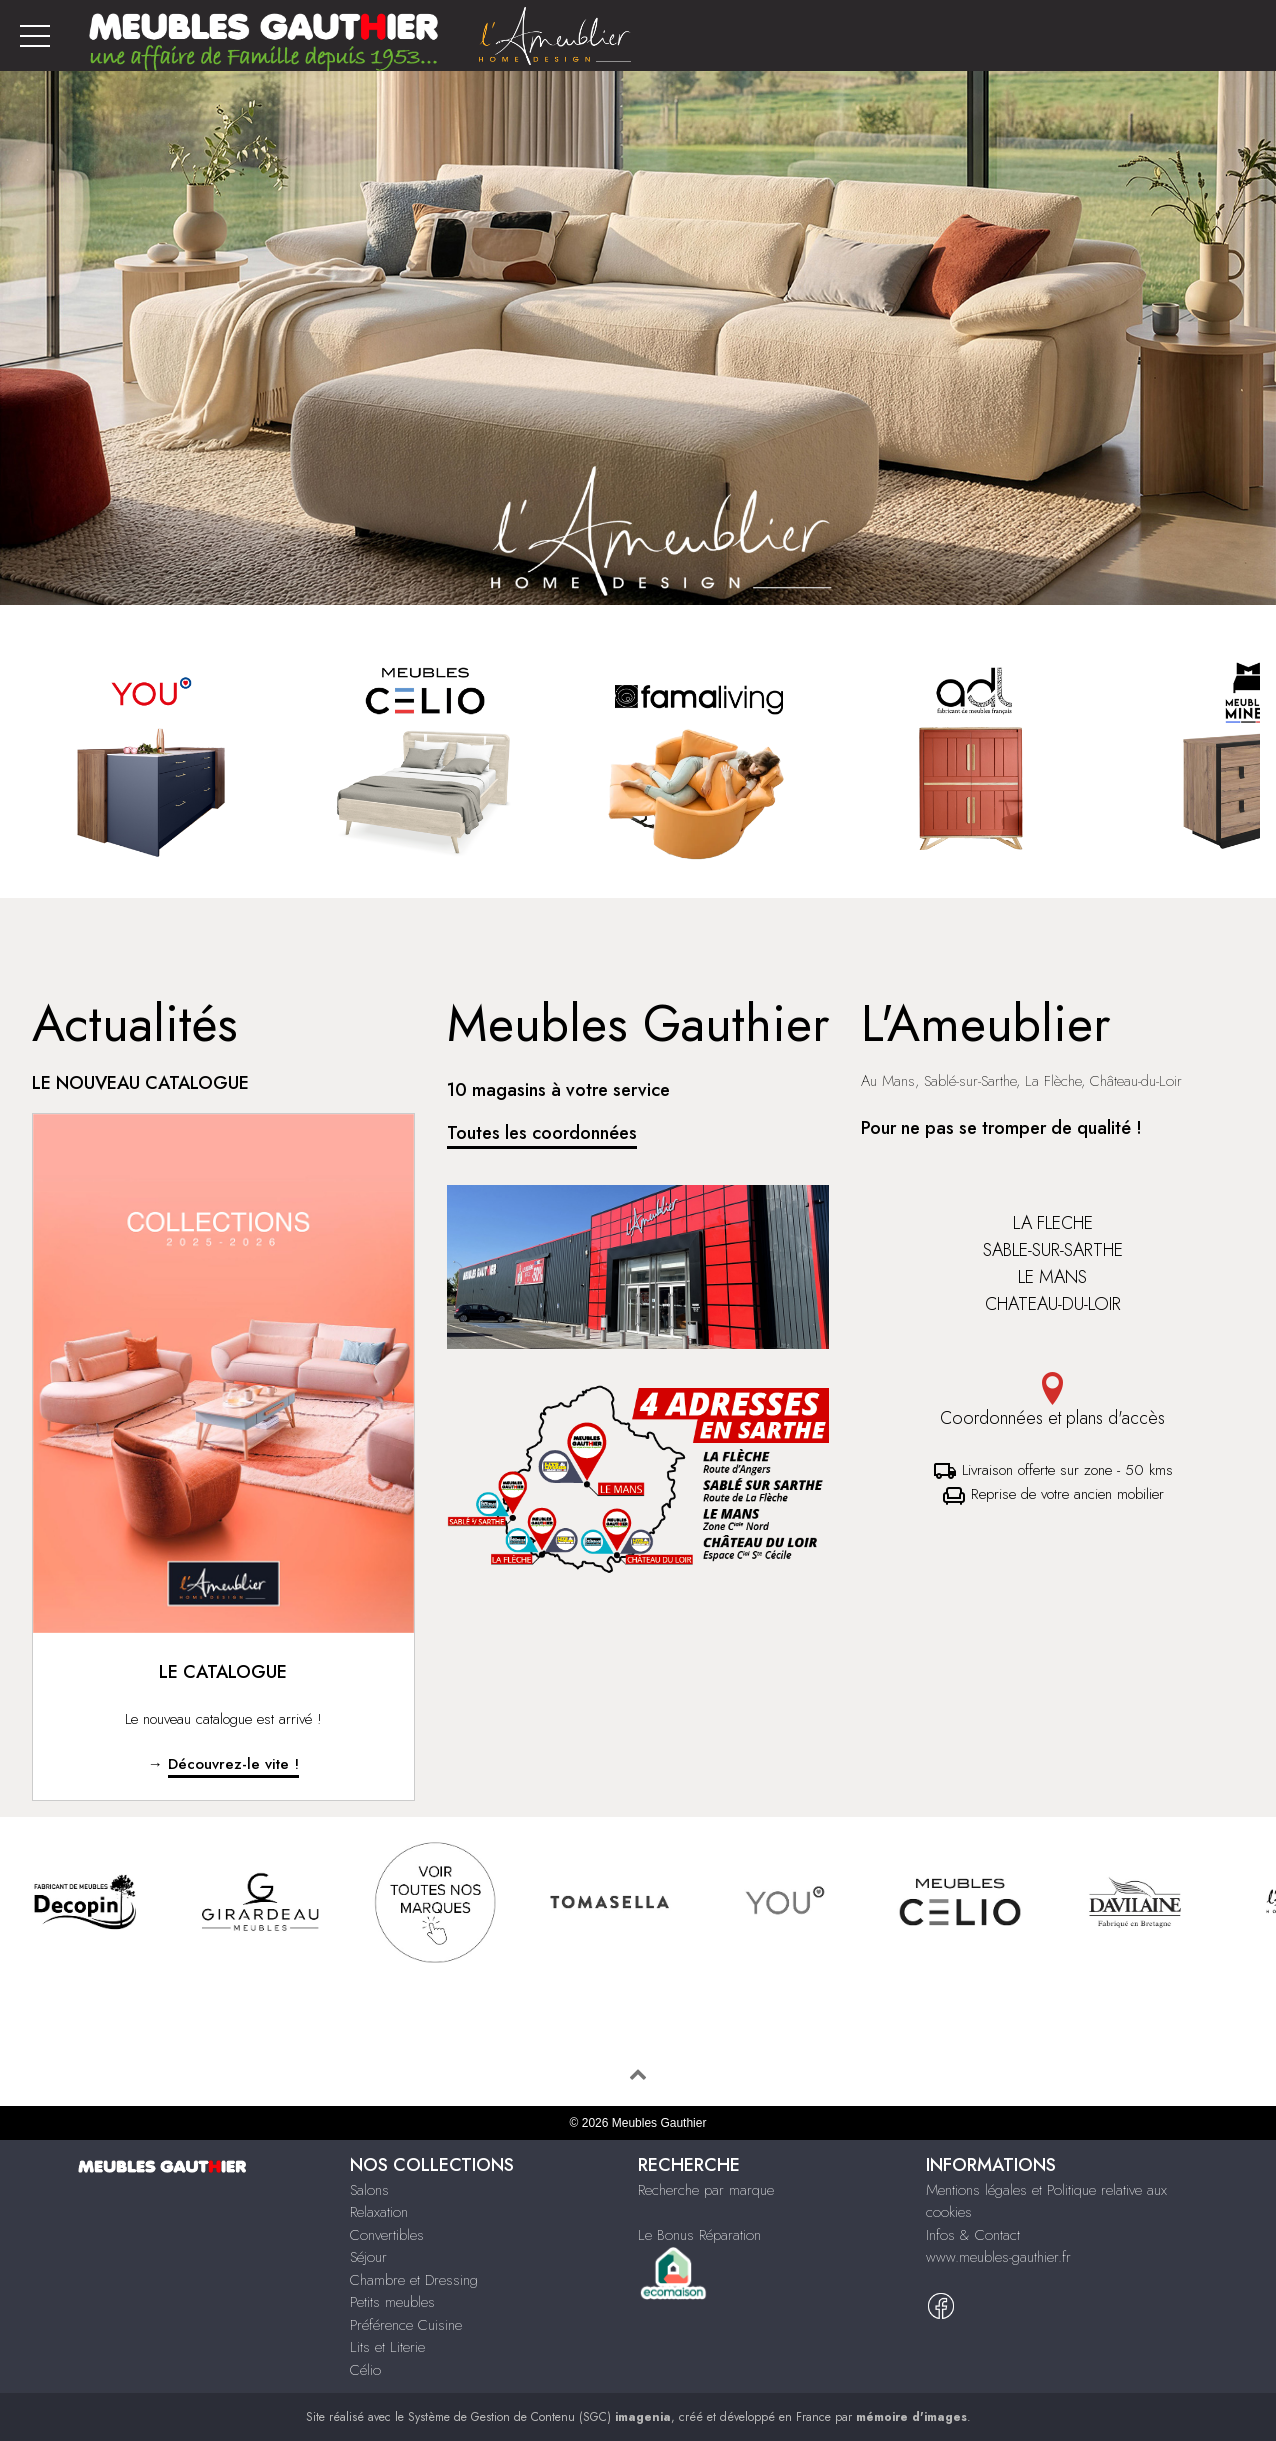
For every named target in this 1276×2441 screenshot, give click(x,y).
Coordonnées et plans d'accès (1052, 1401)
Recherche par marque (706, 2190)
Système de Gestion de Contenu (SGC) (539, 2417)
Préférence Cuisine (406, 2325)
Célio (365, 2370)
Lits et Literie (387, 2347)
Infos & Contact (973, 2235)
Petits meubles (392, 2302)
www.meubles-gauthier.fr (998, 2257)
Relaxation (379, 2212)
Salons (369, 2190)
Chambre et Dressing (414, 2280)
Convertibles (387, 2235)
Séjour (368, 2257)
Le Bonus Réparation (699, 2235)
